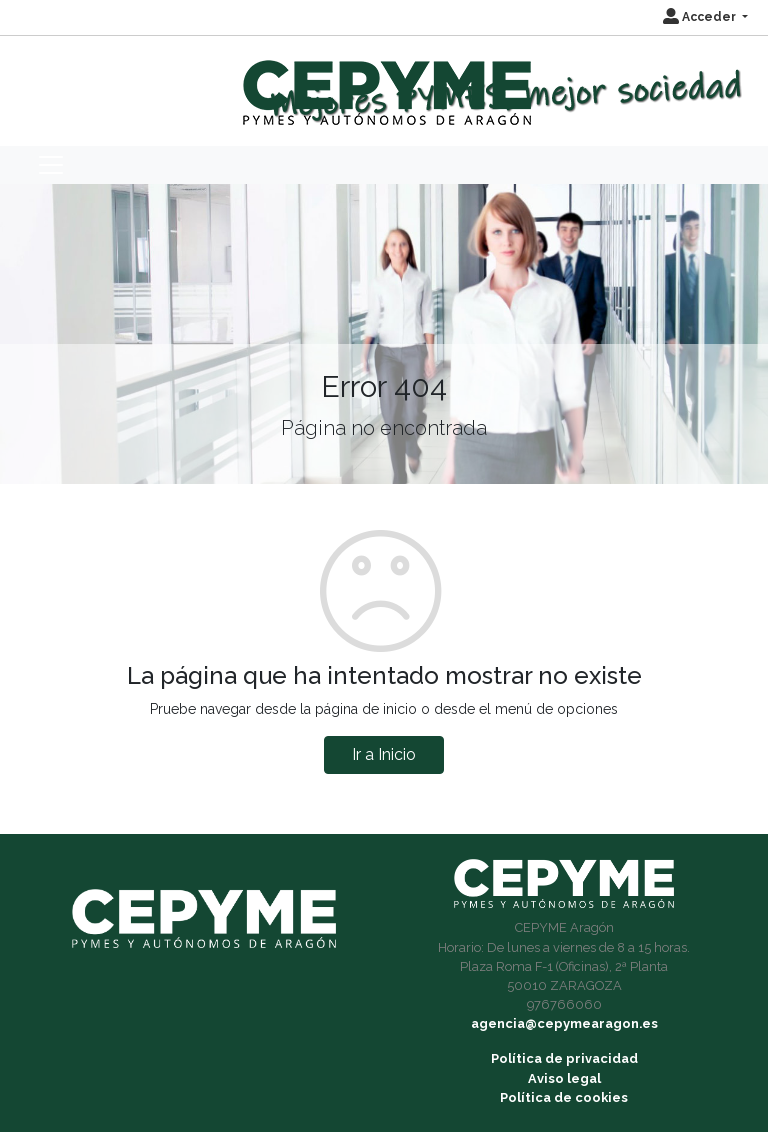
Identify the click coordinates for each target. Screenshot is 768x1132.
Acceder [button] (701, 17)
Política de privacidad (564, 1058)
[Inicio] (384, 83)
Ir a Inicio (384, 754)
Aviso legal (564, 1078)
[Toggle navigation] (51, 165)
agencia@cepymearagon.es (564, 1023)
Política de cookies (564, 1097)
